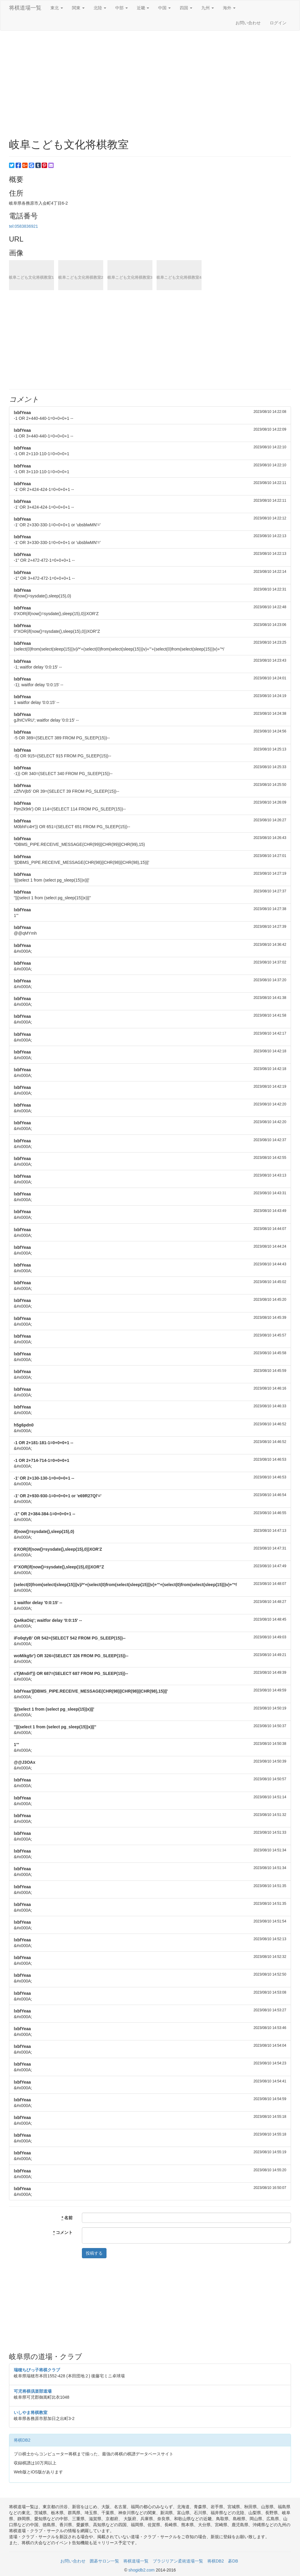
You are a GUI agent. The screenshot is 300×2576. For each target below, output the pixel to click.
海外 (229, 7)
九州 (207, 7)
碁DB (233, 2561)
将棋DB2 (22, 2440)
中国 (164, 7)
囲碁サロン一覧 (104, 2561)
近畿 (143, 7)
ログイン (278, 22)
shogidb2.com (142, 2570)
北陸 (100, 7)
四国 (186, 7)
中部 (121, 7)
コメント (63, 2232)
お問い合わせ (248, 22)
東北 (56, 7)
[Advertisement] (150, 79)
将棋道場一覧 (25, 8)
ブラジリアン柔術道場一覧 (178, 2561)
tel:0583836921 (23, 226)
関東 (78, 7)
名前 (67, 2217)
